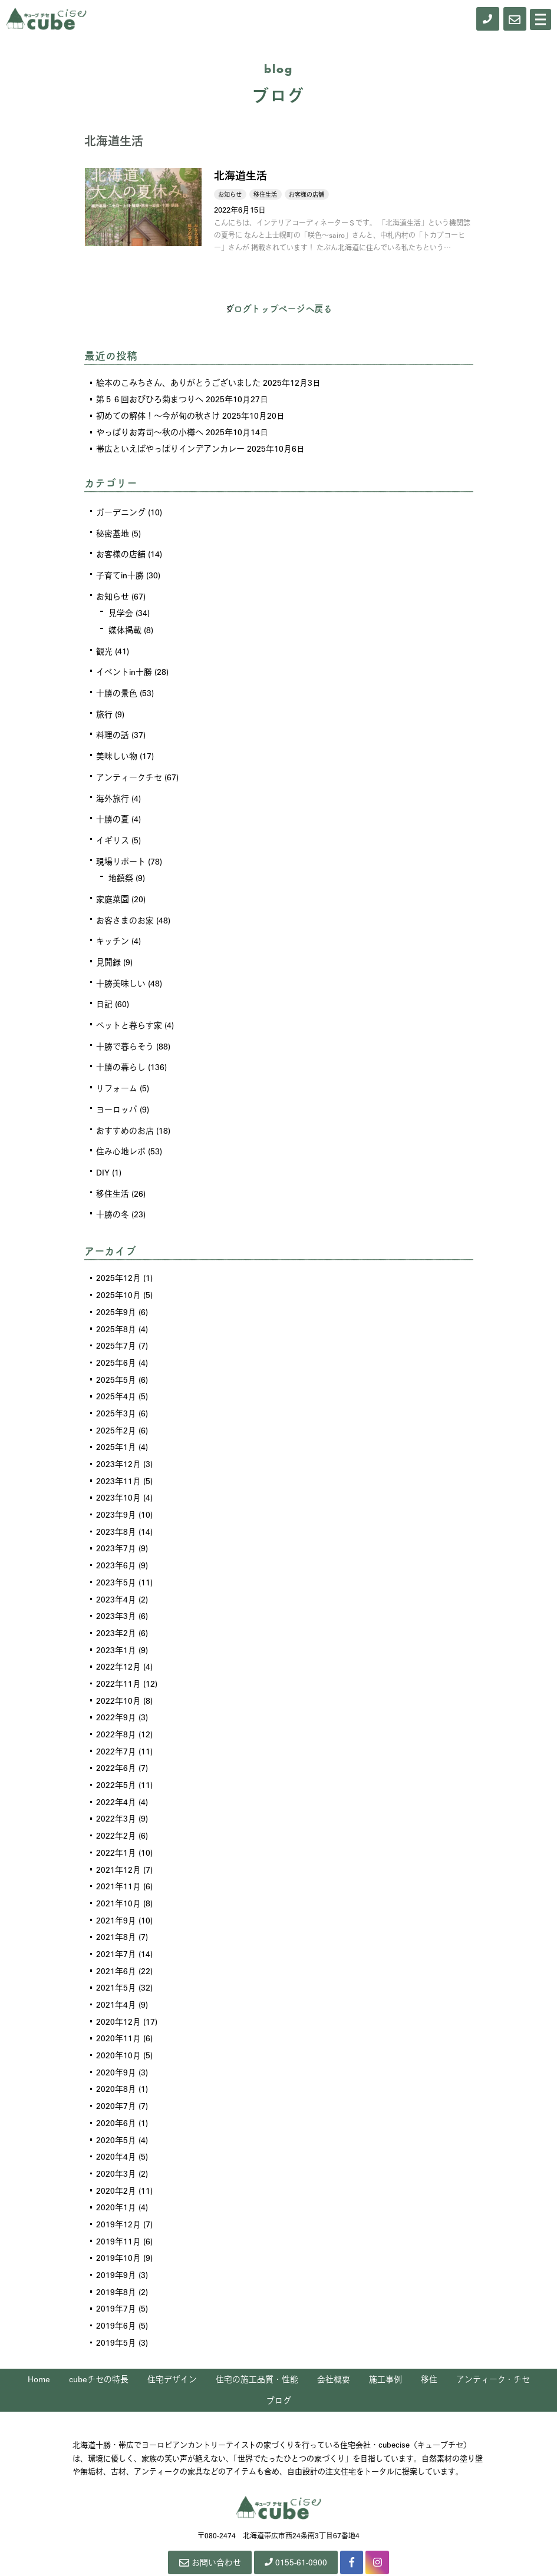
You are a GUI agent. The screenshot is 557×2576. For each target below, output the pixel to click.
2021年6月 (116, 1939)
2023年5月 (116, 1560)
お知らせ (112, 594)
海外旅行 (112, 792)
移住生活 (112, 1179)
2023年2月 (116, 1609)
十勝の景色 (116, 689)
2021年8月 (116, 1906)
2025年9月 (116, 1296)
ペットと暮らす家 (129, 1014)
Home (38, 2339)
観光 (104, 648)
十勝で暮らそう (125, 1035)
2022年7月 (116, 1725)
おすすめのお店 (125, 1117)
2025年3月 (116, 1395)
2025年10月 (118, 1279)
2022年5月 (116, 1758)
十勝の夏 (112, 812)
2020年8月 (116, 2054)
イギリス (112, 833)
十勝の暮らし (121, 1056)
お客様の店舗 (121, 553)
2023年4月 (116, 1576)
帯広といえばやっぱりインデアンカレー (170, 448)
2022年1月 (116, 1824)
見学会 (120, 610)
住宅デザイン (172, 2339)
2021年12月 (118, 1840)
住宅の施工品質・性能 (257, 2339)
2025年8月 (116, 1312)
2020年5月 (116, 2104)
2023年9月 (116, 1494)
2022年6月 (116, 1741)
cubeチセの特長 (98, 2339)
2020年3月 (116, 2137)
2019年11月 (118, 2203)
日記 (104, 994)
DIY (103, 1159)
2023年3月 (116, 1593)
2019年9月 (116, 2236)
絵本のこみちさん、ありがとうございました (178, 382)
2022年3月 (116, 1791)
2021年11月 (118, 1857)
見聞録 (108, 953)
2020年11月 (118, 2005)
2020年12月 (118, 1989)
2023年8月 (116, 1510)
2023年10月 (118, 1477)
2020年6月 (116, 2087)
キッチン (112, 932)
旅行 (104, 709)
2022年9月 (116, 1692)
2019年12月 (118, 2186)
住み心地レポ (121, 1138)
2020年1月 (116, 2170)
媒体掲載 (124, 627)
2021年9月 (116, 1890)
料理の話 (112, 730)
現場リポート (121, 854)
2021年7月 (116, 1923)
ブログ (278, 2361)
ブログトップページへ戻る (278, 308)
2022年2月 (116, 1807)
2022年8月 (116, 1708)
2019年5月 (116, 2302)
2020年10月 (118, 2022)
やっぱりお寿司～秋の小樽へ (149, 431)
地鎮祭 (120, 870)
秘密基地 (112, 532)
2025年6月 (116, 1345)
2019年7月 (116, 2269)
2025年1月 (116, 1428)
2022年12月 (118, 1642)
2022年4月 (116, 1774)
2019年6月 (116, 2285)
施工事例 (385, 2339)
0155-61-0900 (296, 2522)
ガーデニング (121, 511)
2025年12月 (118, 1263)
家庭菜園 (112, 891)
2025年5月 (116, 1362)
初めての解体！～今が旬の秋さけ (158, 415)
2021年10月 (118, 1873)
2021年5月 (116, 1956)
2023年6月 (116, 1543)
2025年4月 (116, 1378)
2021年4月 (116, 1972)
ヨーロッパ (116, 1097)
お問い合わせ (208, 2522)
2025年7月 (116, 1329)
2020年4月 (116, 2120)
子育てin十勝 (120, 573)
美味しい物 (116, 751)
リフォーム (116, 1076)
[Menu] (540, 19)
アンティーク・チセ (493, 2339)
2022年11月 (118, 1659)
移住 (429, 2339)
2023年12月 (118, 1444)
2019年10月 (118, 2219)
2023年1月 (116, 1626)
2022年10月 (118, 1675)
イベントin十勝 (124, 668)
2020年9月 (116, 2038)
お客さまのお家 (125, 911)
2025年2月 (116, 1411)
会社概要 (333, 2339)
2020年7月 (116, 2071)
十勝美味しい (121, 973)
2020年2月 (116, 2153)
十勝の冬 (112, 1200)
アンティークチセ (129, 771)
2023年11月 (118, 1461)
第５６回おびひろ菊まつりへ (149, 398)
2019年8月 (116, 2252)
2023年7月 (116, 1527)
